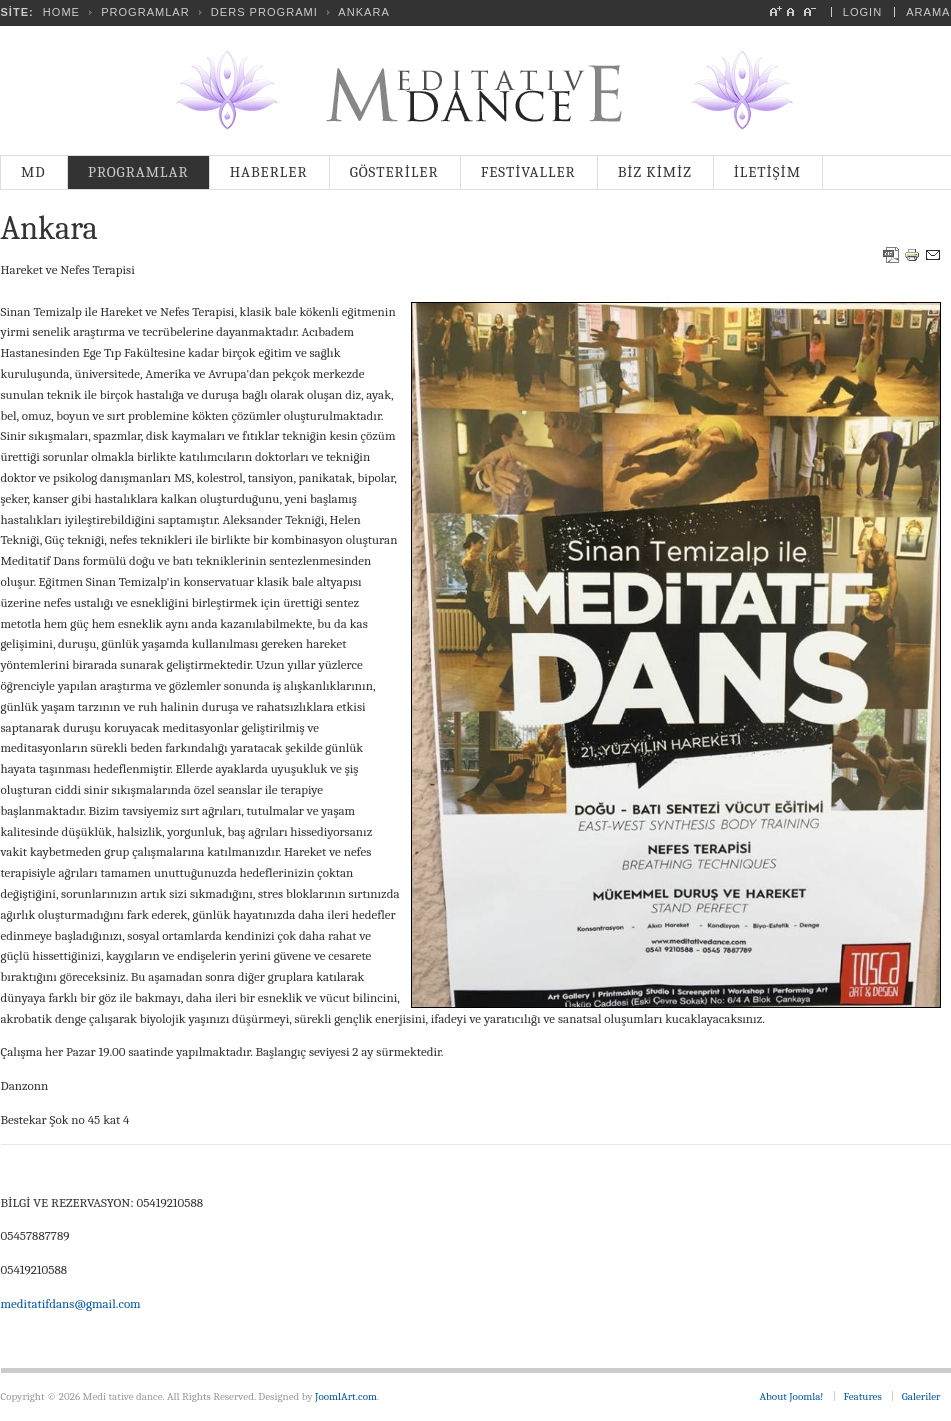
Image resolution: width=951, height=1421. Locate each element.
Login (862, 12)
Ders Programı (264, 12)
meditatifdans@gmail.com (71, 1303)
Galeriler (921, 1396)
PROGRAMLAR (145, 12)
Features (863, 1396)
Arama (928, 12)
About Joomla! (792, 1396)
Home (61, 12)
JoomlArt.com (346, 1396)
